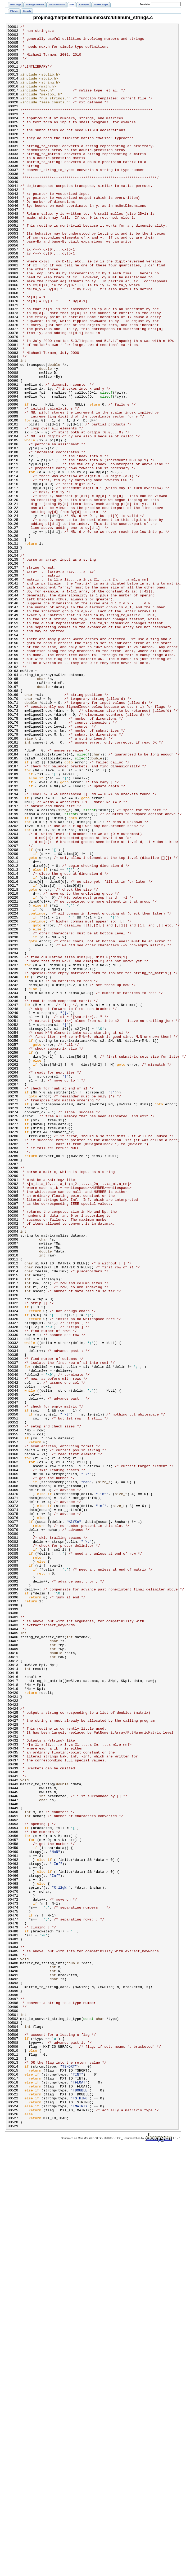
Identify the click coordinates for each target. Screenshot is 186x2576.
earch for (145, 4)
